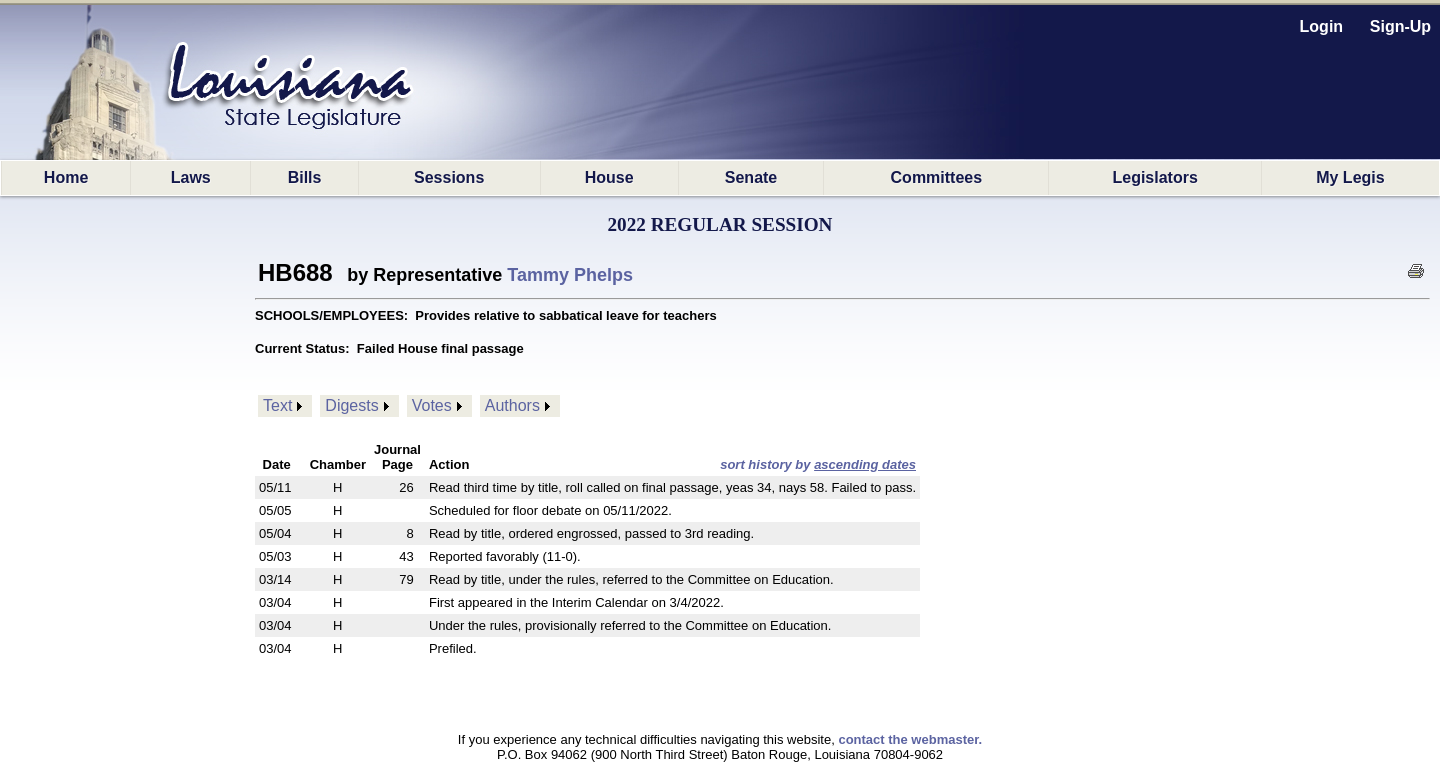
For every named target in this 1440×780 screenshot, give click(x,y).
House (609, 177)
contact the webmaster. (910, 739)
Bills (305, 177)
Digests (351, 405)
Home (66, 177)
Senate (751, 177)
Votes (432, 405)
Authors (512, 405)
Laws (191, 177)
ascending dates (865, 464)
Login (1322, 26)
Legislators (1154, 177)
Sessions (449, 177)
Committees (937, 177)
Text (277, 405)
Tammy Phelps (570, 275)
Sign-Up (1400, 26)
